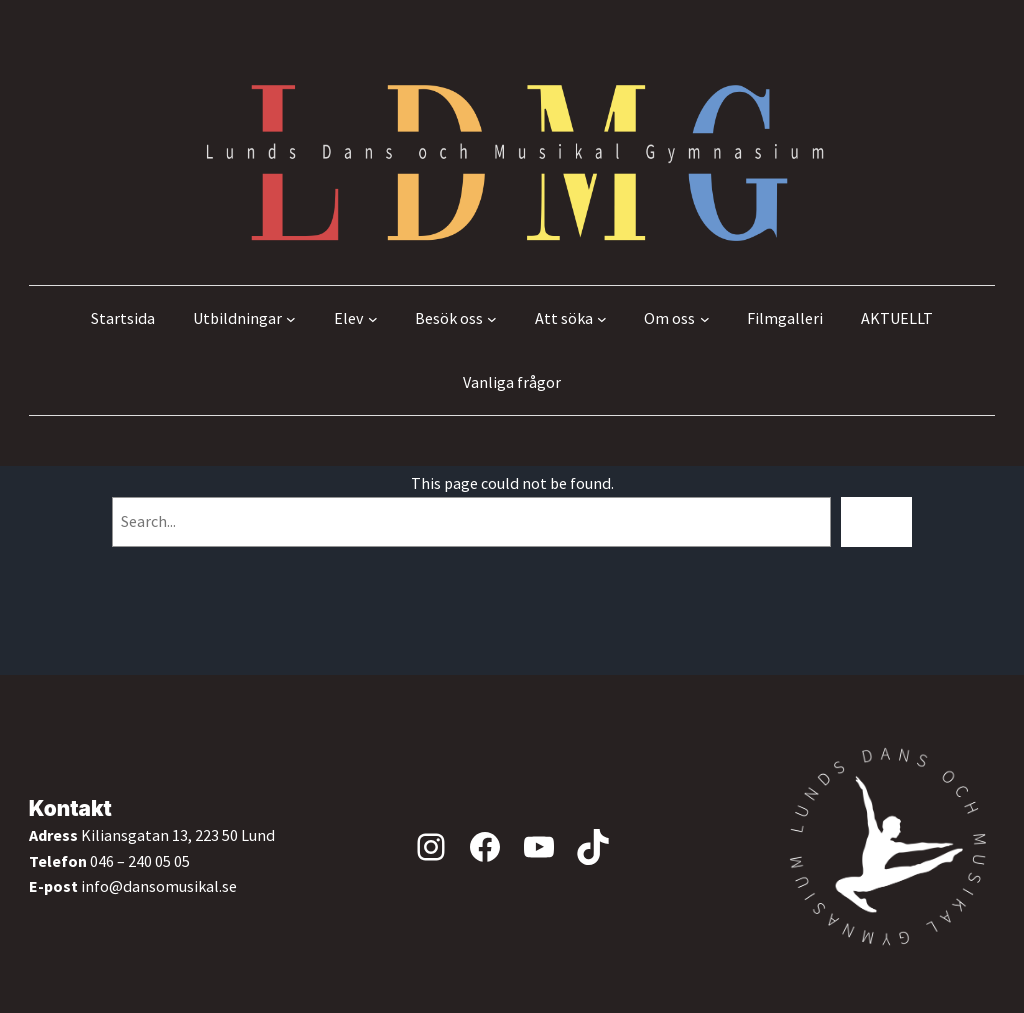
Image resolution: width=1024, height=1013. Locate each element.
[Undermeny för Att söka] (602, 319)
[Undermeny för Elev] (373, 319)
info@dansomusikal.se (159, 886)
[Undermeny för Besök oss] (492, 319)
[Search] (876, 521)
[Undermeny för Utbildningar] (291, 319)
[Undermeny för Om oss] (705, 319)
